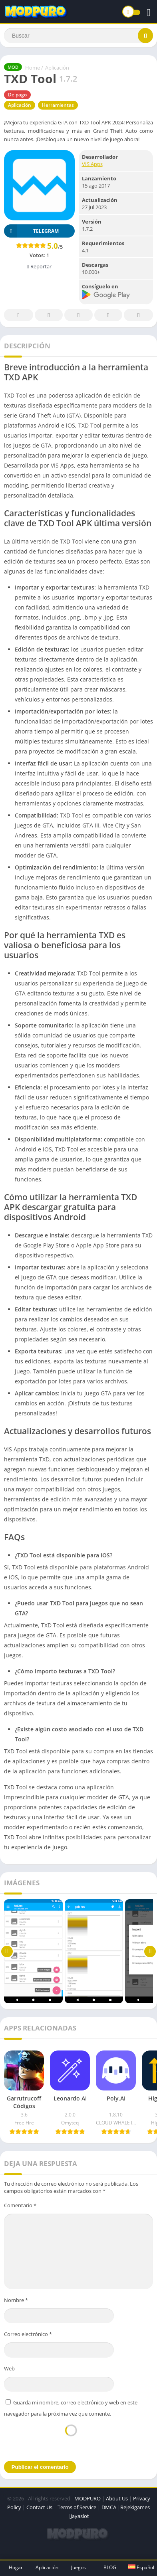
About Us (117, 2498)
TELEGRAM (31, 231)
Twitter (49, 315)
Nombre (16, 2300)
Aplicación (57, 67)
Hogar (16, 2567)
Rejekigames (135, 2507)
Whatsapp (139, 315)
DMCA (108, 2507)
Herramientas (58, 105)
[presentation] (71, 2438)
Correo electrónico (28, 2334)
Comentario (20, 2205)
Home (32, 67)
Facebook (18, 315)
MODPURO (87, 2498)
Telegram (108, 315)
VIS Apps (92, 164)
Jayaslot (80, 2516)
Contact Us (39, 2507)
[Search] (78, 35)
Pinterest (78, 315)
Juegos (78, 2567)
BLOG (109, 2567)
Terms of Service (77, 2507)
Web (9, 2368)
